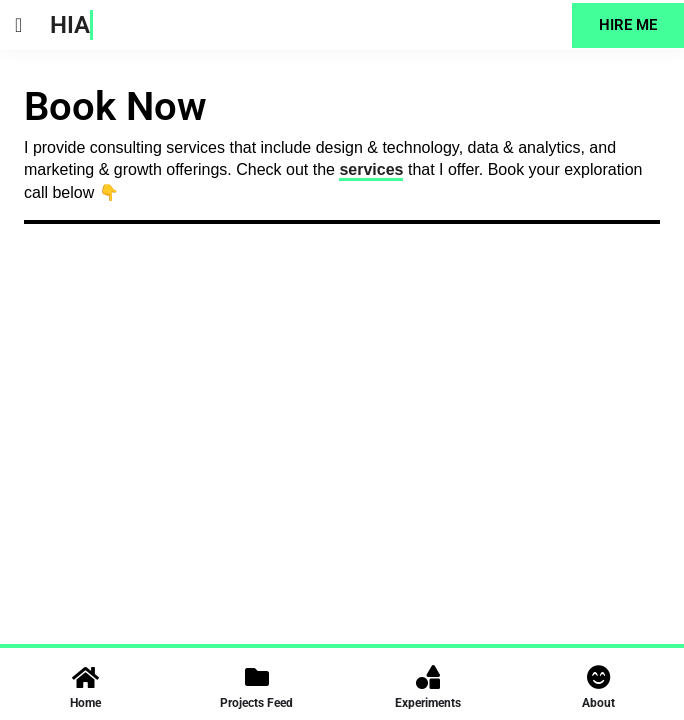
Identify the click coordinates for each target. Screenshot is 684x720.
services (371, 169)
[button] (18, 25)
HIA (70, 25)
